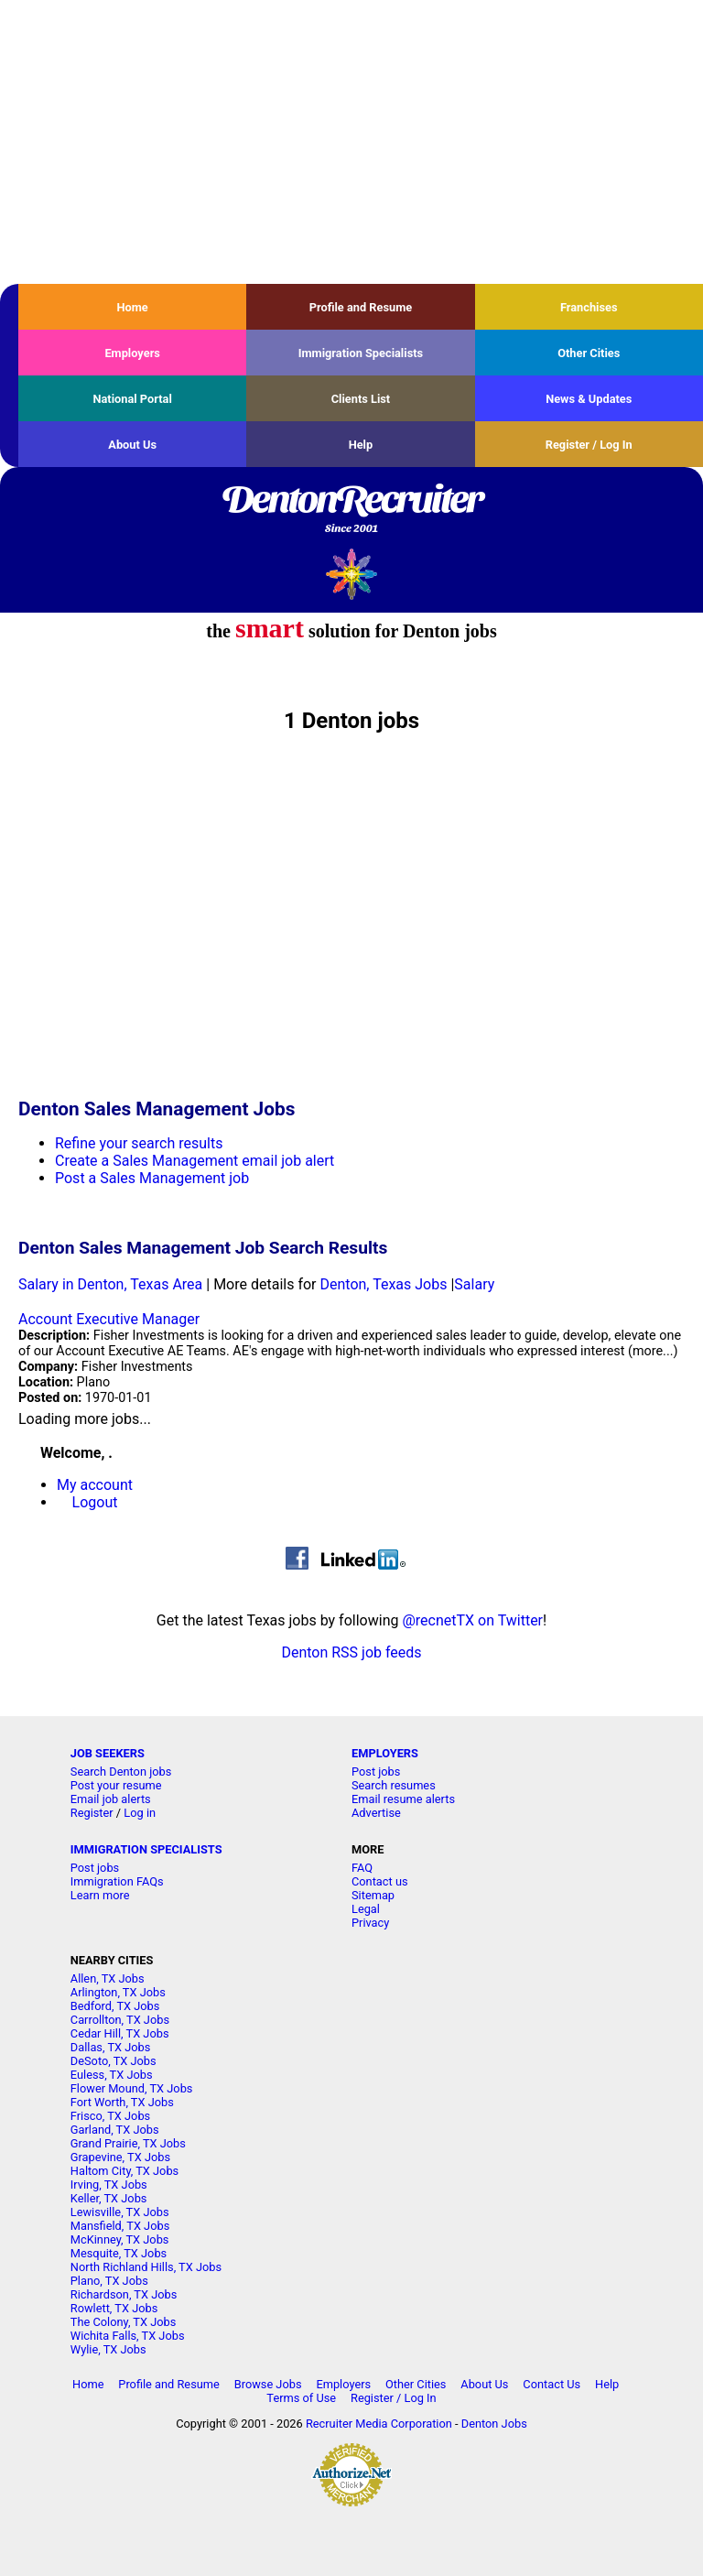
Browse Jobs (268, 2384)
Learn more (100, 1895)
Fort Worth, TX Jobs (122, 2102)
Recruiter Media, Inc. (352, 574)
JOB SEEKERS (107, 1753)
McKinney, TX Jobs (119, 2239)
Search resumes (394, 1785)
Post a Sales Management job (152, 1178)
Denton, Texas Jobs (383, 1284)
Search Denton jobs (121, 1771)
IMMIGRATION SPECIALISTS (146, 1849)
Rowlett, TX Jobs (114, 2308)
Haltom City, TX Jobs (124, 2171)
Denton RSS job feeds (351, 1652)
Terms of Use (301, 2398)
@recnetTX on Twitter (472, 1620)
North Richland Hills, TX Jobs (146, 2267)
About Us (132, 444)
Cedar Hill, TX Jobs (119, 2033)
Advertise (376, 1813)
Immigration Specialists (360, 353)
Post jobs (376, 1771)
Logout (95, 1502)
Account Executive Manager (109, 1319)
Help (361, 444)
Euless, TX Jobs (111, 2074)
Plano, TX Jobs (109, 2281)
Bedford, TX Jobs (115, 2006)
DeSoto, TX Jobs (113, 2061)
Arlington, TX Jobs (118, 1992)
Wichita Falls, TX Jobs (127, 2335)
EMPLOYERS (385, 1753)
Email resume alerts (403, 1799)
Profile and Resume (361, 307)
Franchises (589, 307)
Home (132, 307)
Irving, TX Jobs (108, 2184)
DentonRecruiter (351, 510)
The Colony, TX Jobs (123, 2322)
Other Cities (588, 353)
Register (92, 1813)
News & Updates (589, 399)
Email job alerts (110, 1799)
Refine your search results (138, 1143)
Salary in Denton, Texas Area (110, 1284)
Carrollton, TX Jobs (119, 2020)
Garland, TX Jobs (114, 2129)
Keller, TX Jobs (108, 2198)
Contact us (380, 1881)
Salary (474, 1284)
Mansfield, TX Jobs (119, 2226)
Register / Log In (589, 444)
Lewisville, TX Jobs (119, 2212)
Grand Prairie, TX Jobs (128, 2143)
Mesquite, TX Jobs (118, 2253)
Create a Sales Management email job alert (194, 1160)
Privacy (370, 1922)
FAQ (362, 1868)
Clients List (361, 399)
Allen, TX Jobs (107, 1978)
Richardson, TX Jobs (124, 2294)
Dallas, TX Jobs (110, 2047)
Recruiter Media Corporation (379, 2423)
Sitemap (373, 1895)
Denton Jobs (494, 2423)
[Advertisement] (351, 142)
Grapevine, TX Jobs (120, 2157)
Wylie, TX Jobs (108, 2349)
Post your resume (116, 1785)
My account (95, 1485)
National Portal (131, 399)
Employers (132, 353)
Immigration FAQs (117, 1881)
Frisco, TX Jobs (110, 2116)
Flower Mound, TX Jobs (131, 2088)
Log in (140, 1813)
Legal (366, 1909)
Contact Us (551, 2384)
